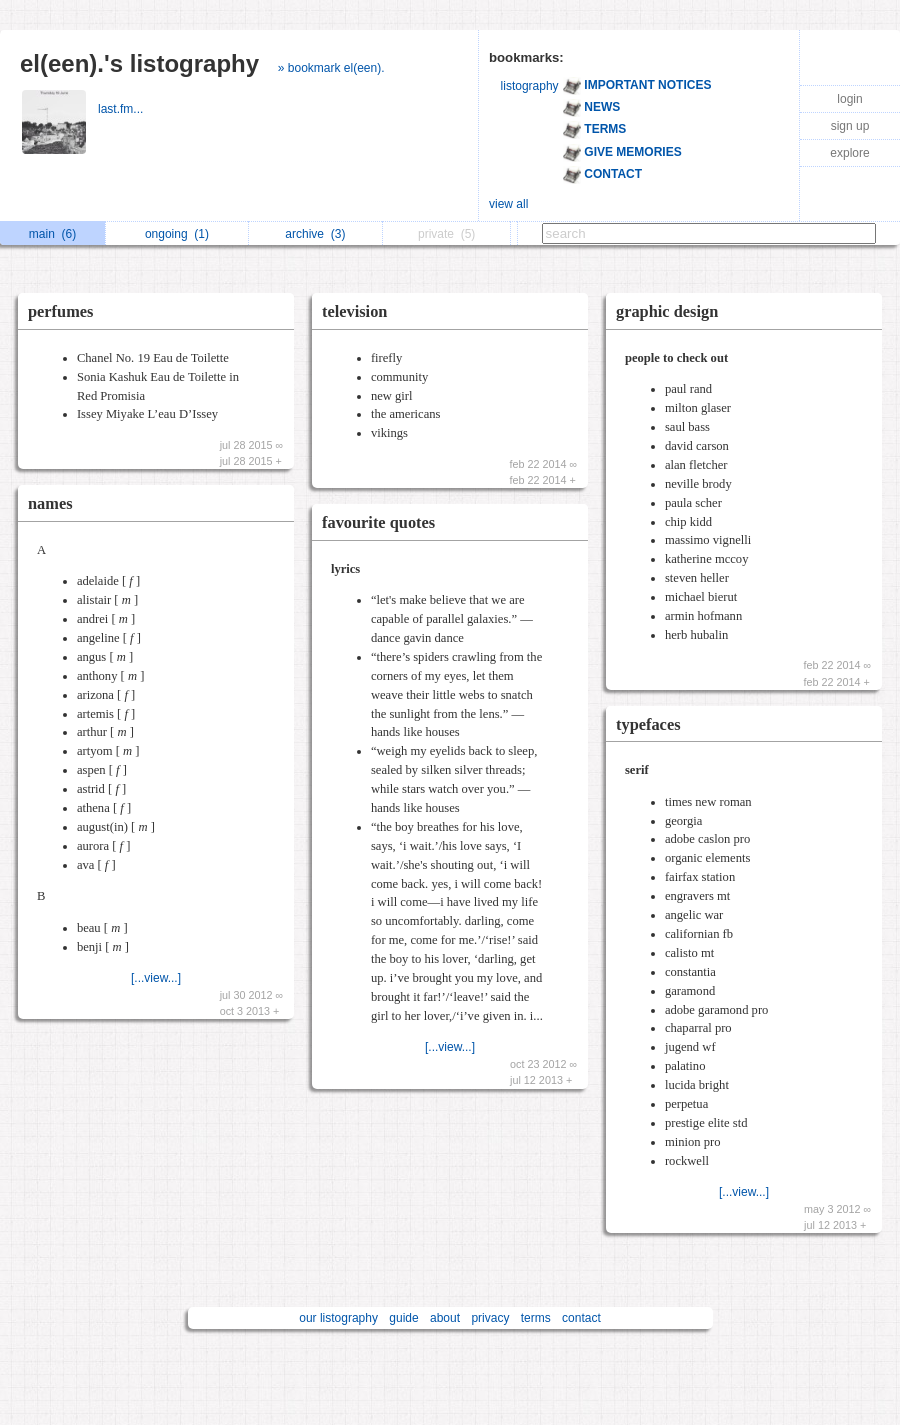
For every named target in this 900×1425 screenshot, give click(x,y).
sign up (850, 126)
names (50, 503)
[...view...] (156, 978)
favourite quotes (378, 522)
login (849, 99)
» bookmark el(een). (331, 68)
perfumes (60, 311)
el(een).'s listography (139, 63)
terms (536, 1318)
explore (849, 153)
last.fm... (122, 109)
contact (581, 1318)
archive (315, 234)
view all (508, 204)
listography (530, 86)
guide (403, 1318)
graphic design (667, 311)
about (445, 1318)
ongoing (177, 234)
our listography (338, 1318)
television (354, 311)
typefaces (648, 724)
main (52, 234)
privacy (490, 1318)
